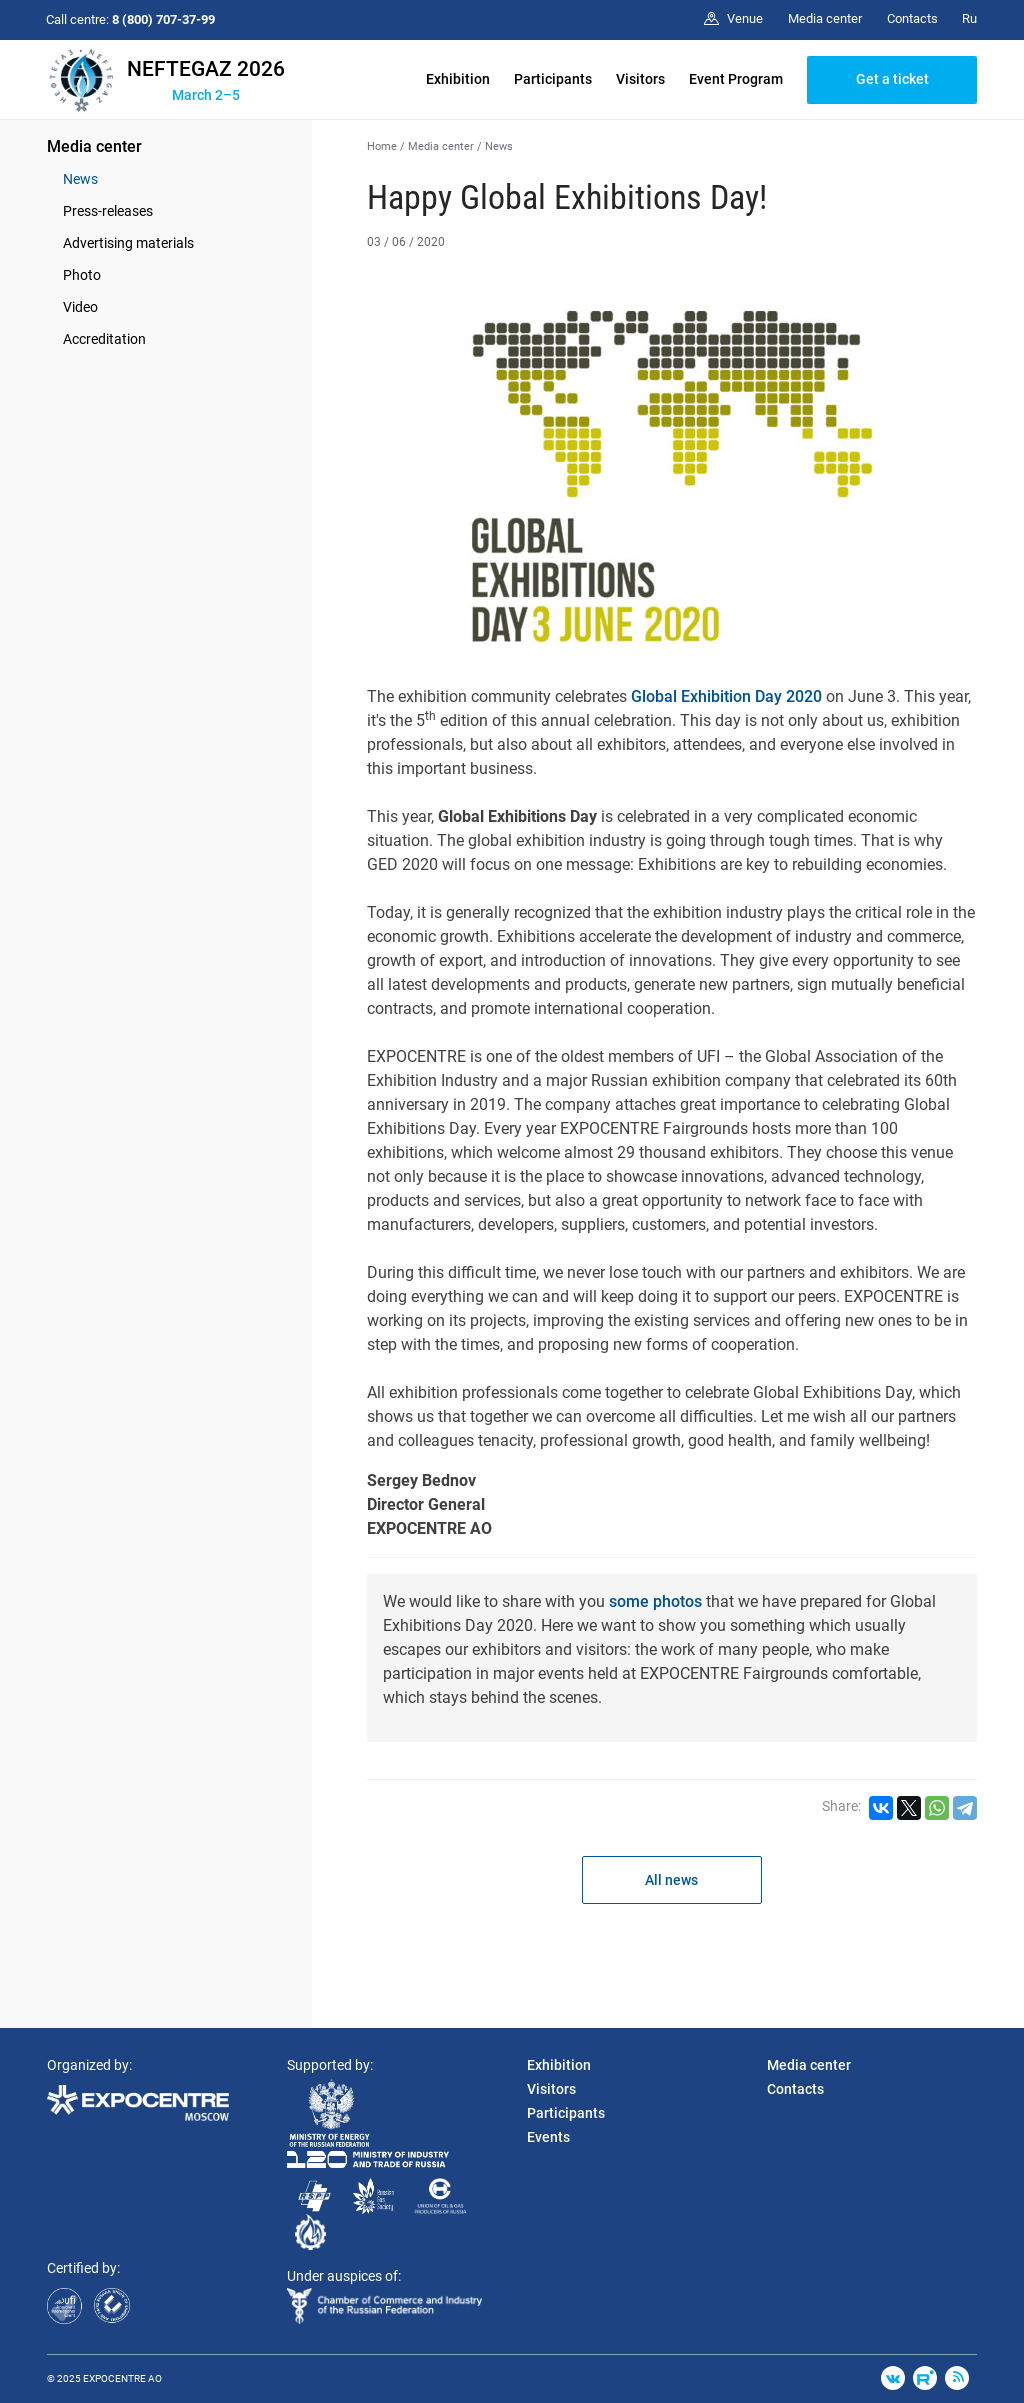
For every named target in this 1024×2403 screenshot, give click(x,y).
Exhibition (458, 79)
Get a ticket (892, 79)
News (80, 179)
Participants (553, 79)
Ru (969, 18)
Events (548, 2137)
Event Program (736, 79)
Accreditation (104, 339)
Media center (94, 146)
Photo (82, 275)
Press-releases (108, 211)
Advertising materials (128, 243)
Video (80, 307)
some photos (655, 1601)
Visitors (640, 79)
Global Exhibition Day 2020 (726, 696)
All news (671, 1880)
